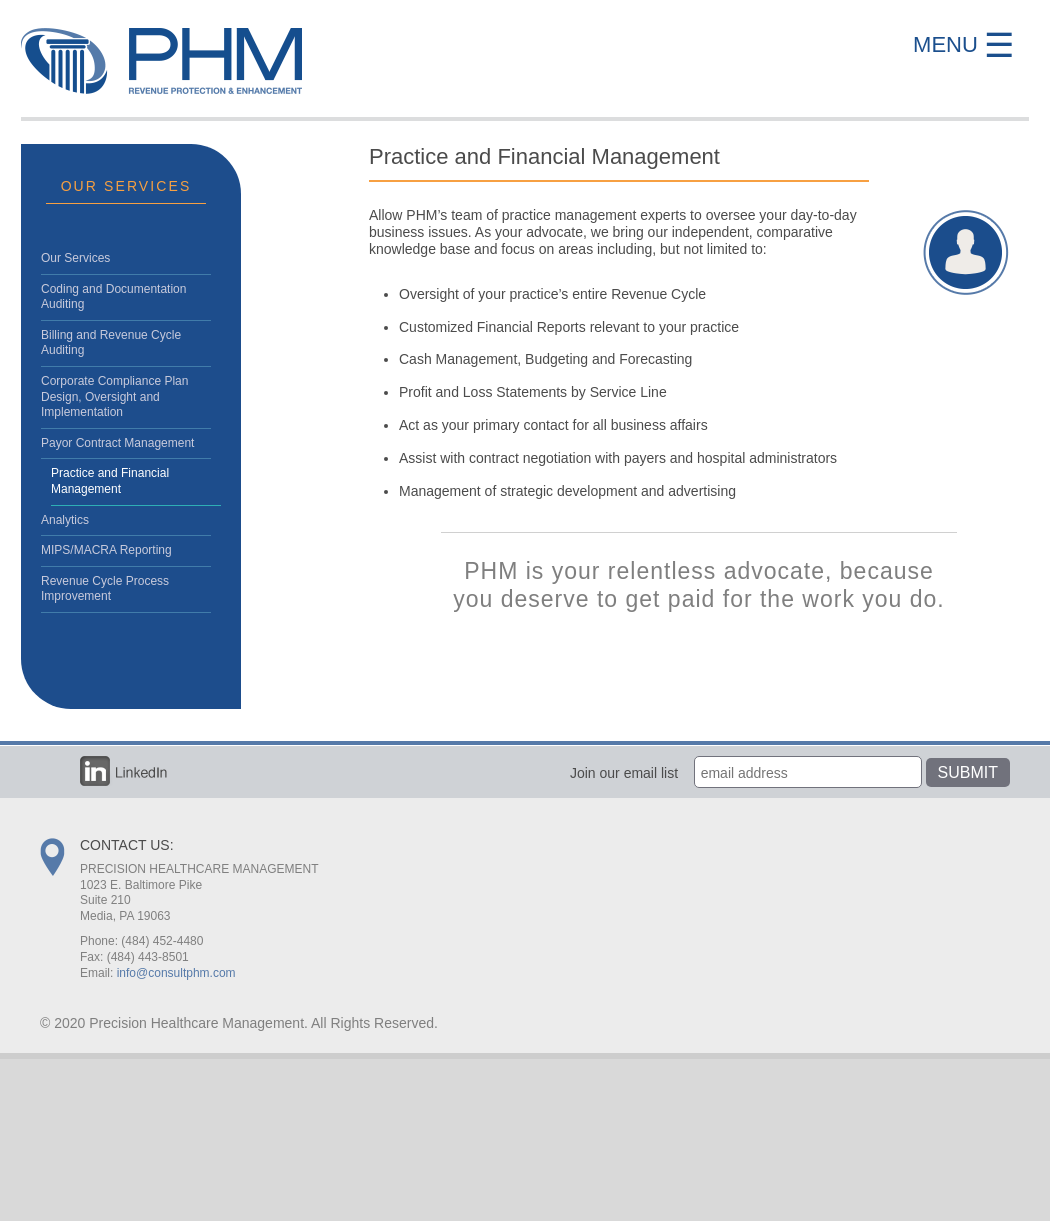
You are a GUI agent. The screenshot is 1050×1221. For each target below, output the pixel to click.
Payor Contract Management (117, 443)
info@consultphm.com (176, 973)
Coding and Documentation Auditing (113, 297)
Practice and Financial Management (110, 481)
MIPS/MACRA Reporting (106, 550)
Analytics (65, 520)
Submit (968, 772)
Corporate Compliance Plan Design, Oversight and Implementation (114, 396)
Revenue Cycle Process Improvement (105, 589)
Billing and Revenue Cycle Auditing (111, 343)
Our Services (75, 258)
